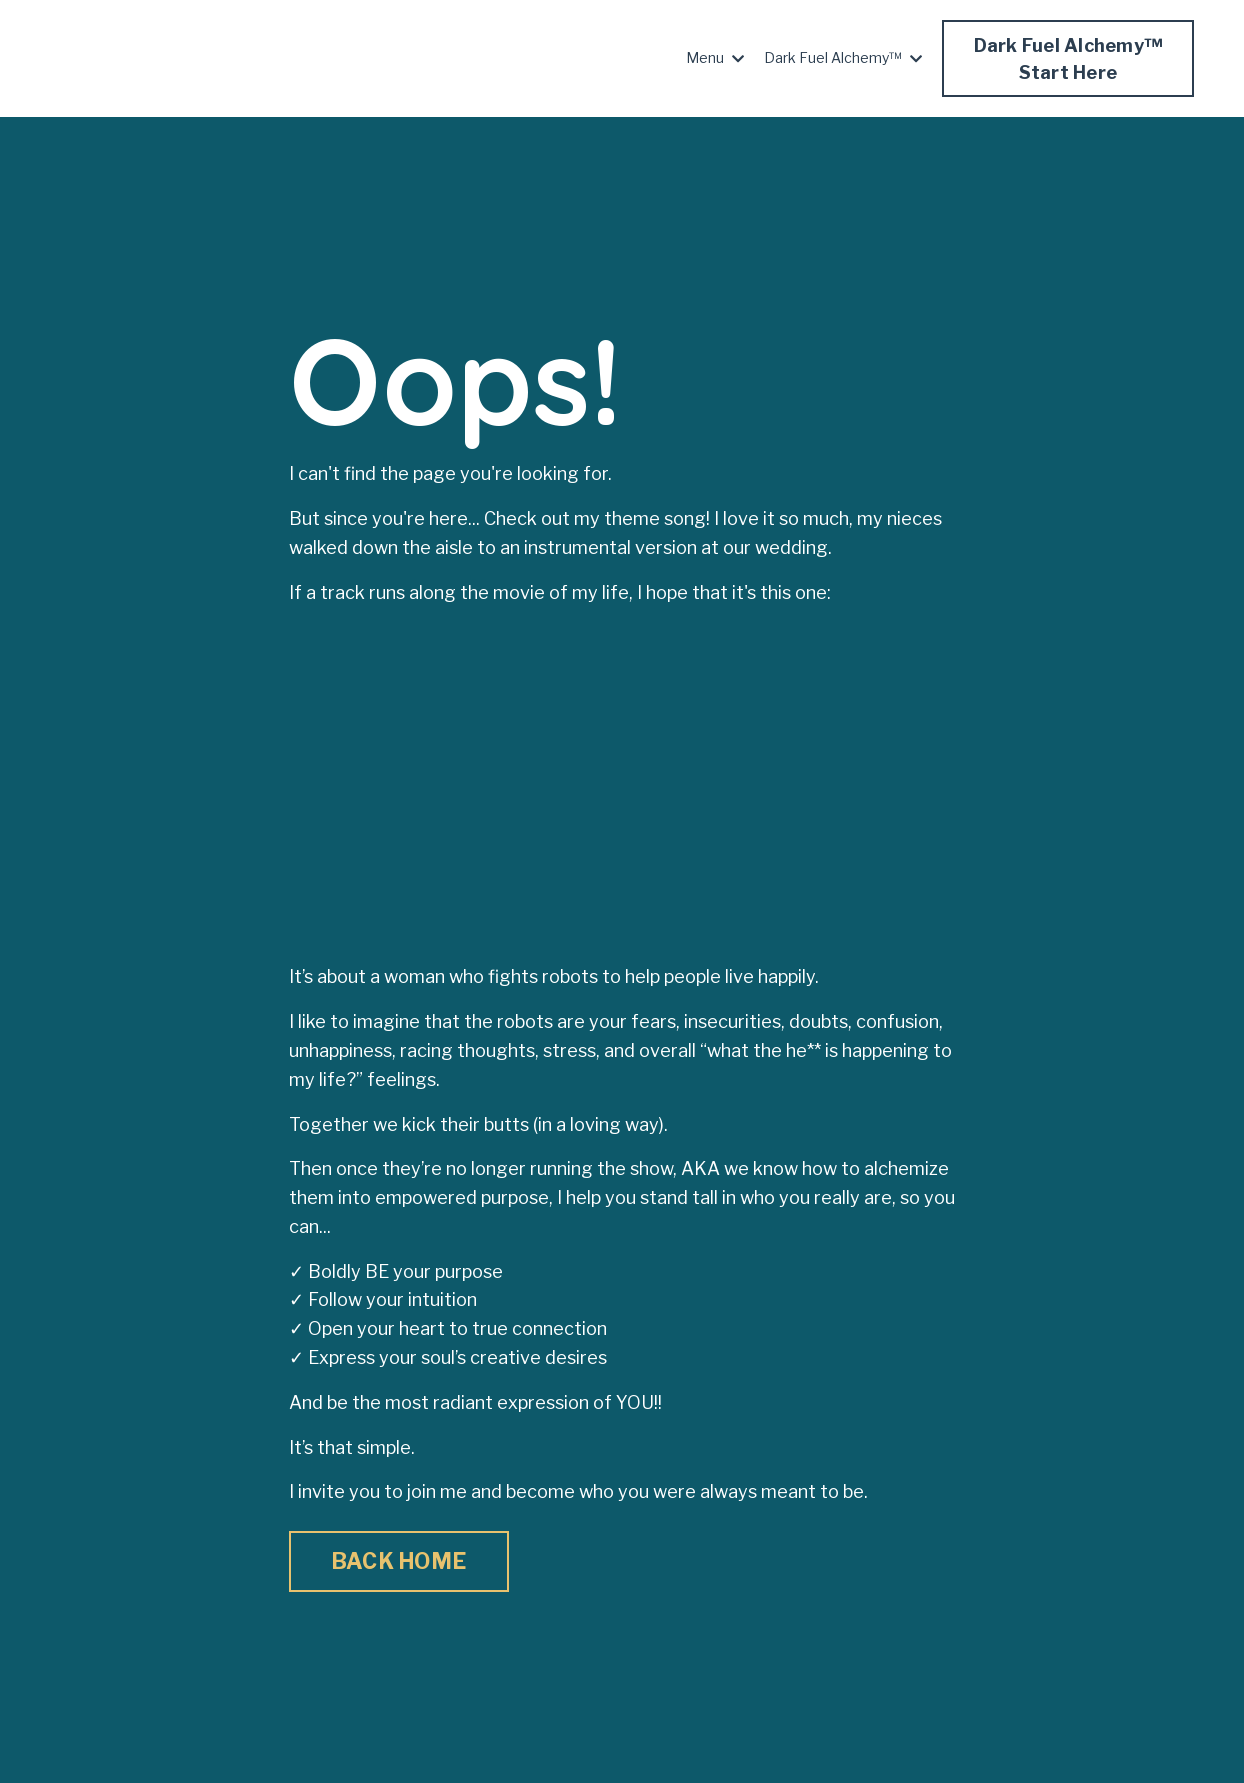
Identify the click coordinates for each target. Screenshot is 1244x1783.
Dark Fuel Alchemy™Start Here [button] (1068, 59)
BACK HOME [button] (399, 1561)
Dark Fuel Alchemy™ (843, 57)
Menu (715, 57)
